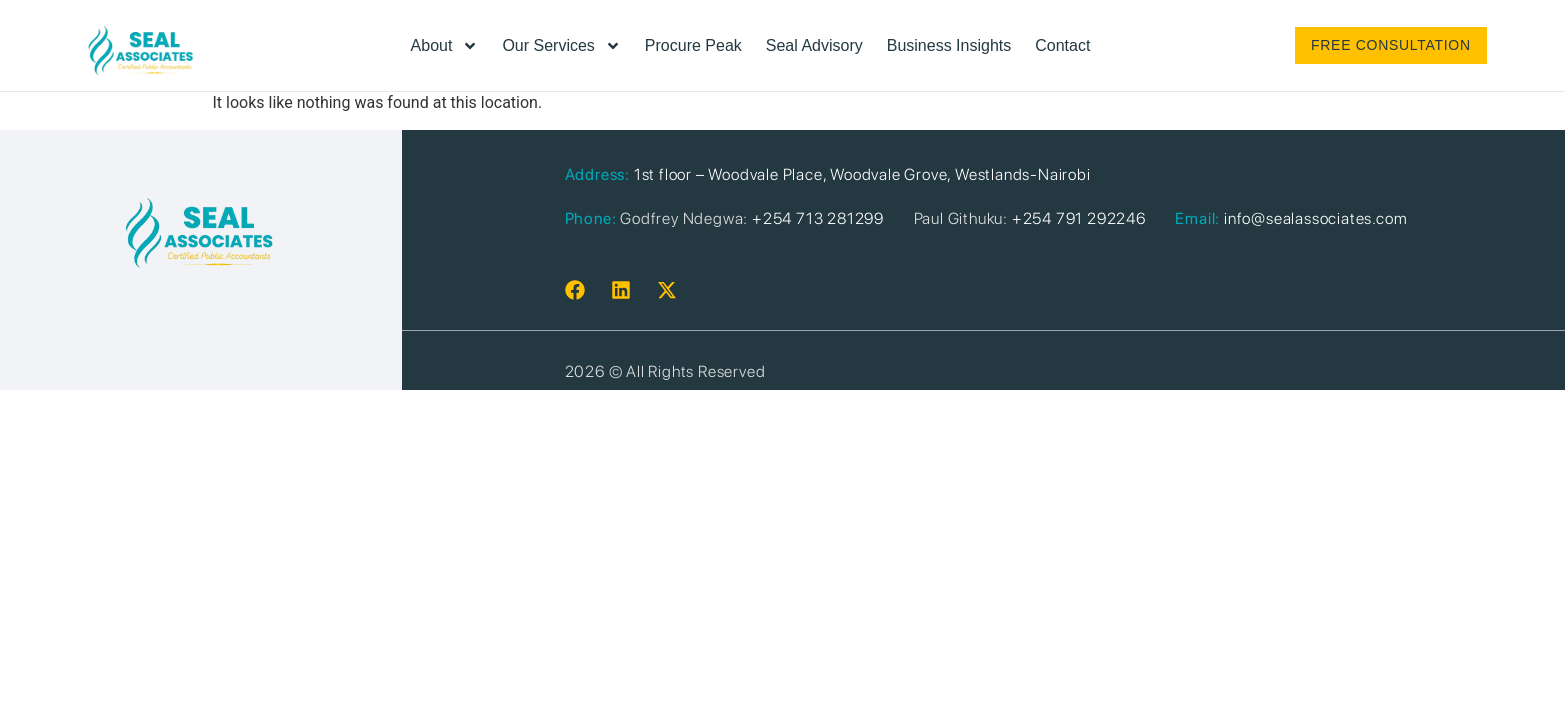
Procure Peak (693, 45)
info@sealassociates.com (1315, 218)
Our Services (561, 46)
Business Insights (949, 45)
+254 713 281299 (818, 218)
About (445, 46)
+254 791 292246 (1079, 218)
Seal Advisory (814, 45)
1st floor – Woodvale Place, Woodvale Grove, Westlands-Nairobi (862, 174)
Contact (1062, 45)
